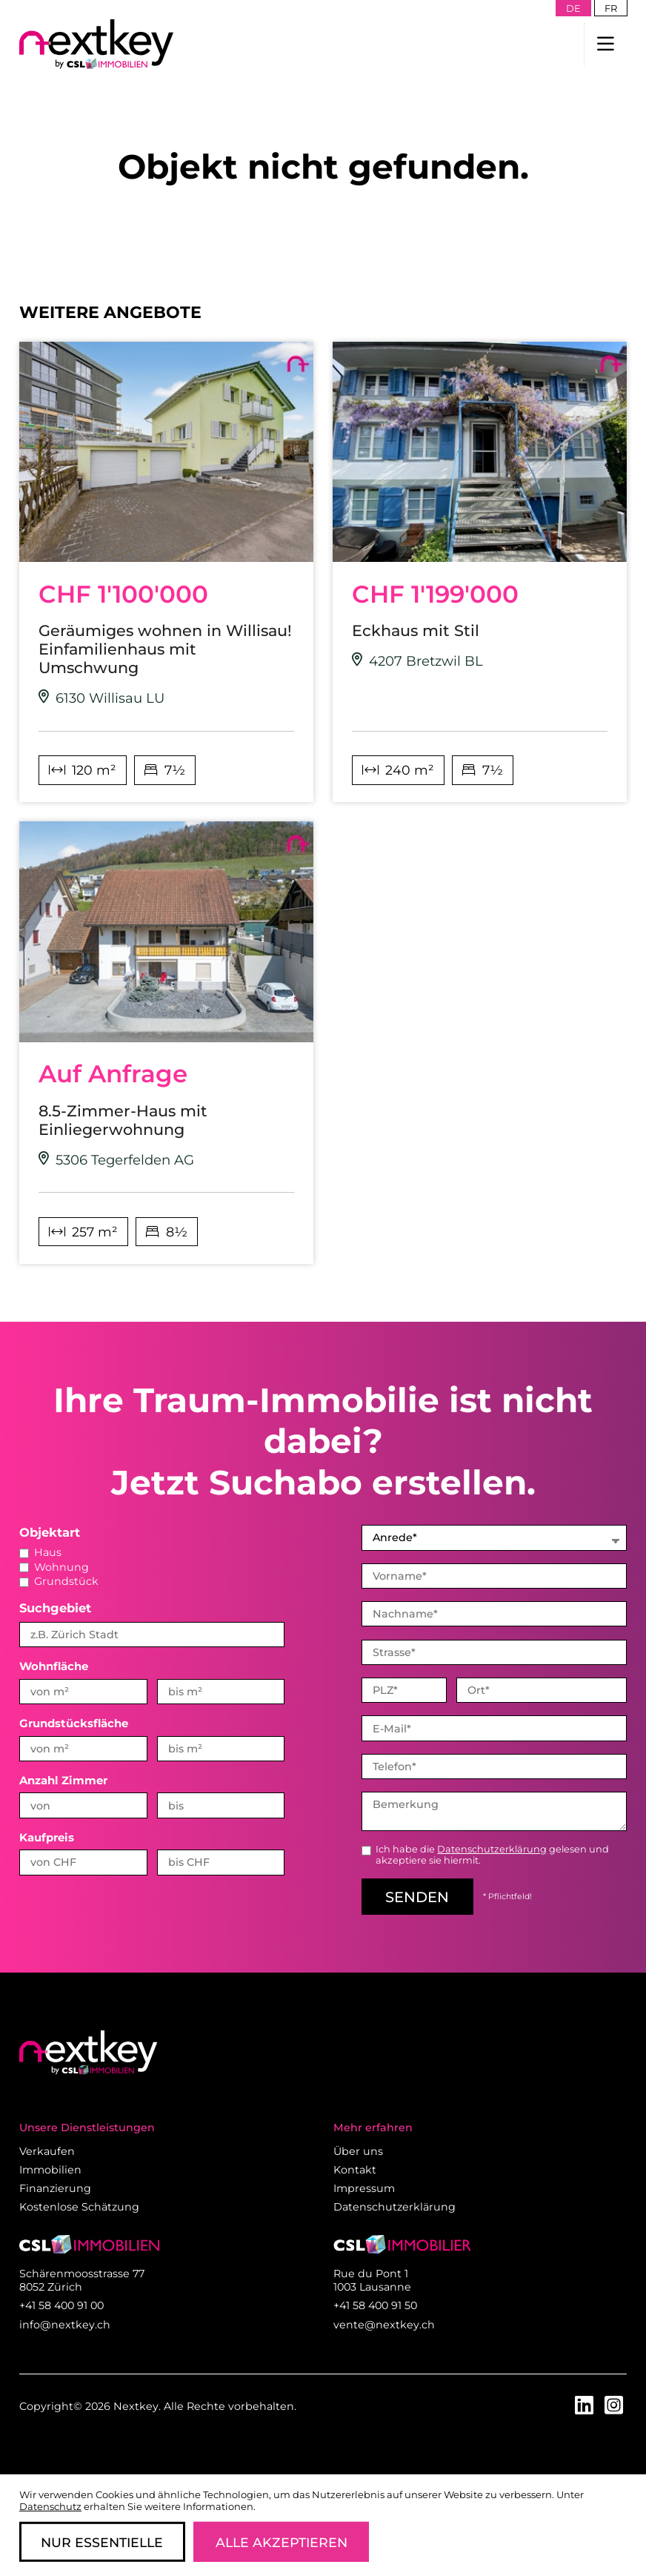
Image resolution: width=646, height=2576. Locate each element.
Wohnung (54, 1567)
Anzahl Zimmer (63, 1780)
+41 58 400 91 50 (375, 2305)
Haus (40, 1552)
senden (417, 1897)
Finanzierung (55, 2188)
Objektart (49, 1532)
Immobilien (50, 2169)
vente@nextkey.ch (384, 2324)
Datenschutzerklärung (492, 1849)
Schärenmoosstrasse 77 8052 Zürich (81, 2280)
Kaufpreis (46, 1837)
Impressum (364, 2188)
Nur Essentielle (102, 2541)
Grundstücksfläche (73, 1723)
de (573, 8)
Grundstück (59, 1581)
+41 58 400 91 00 (61, 2305)
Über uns (358, 2151)
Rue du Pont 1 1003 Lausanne (372, 2280)
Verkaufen (47, 2151)
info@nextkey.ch (64, 2324)
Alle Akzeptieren (281, 2541)
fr (611, 8)
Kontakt (354, 2169)
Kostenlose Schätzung (79, 2207)
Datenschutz (50, 2506)
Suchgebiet (55, 1607)
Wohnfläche (53, 1666)
